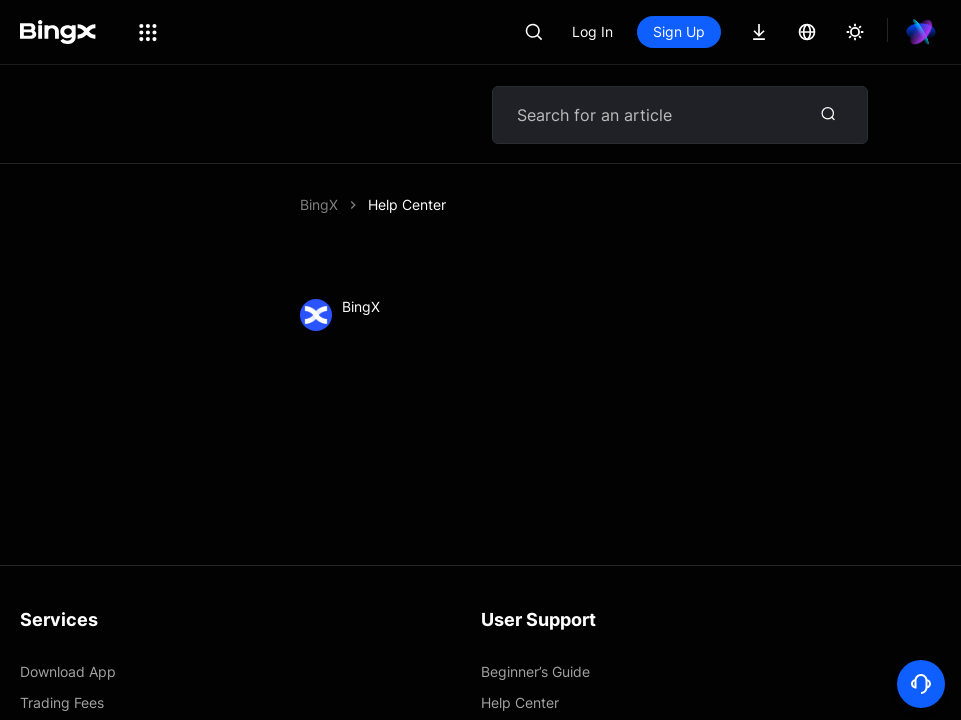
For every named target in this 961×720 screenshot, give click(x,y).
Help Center (407, 204)
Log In (592, 31)
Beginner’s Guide (535, 671)
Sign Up (679, 31)
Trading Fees (62, 702)
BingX (319, 204)
